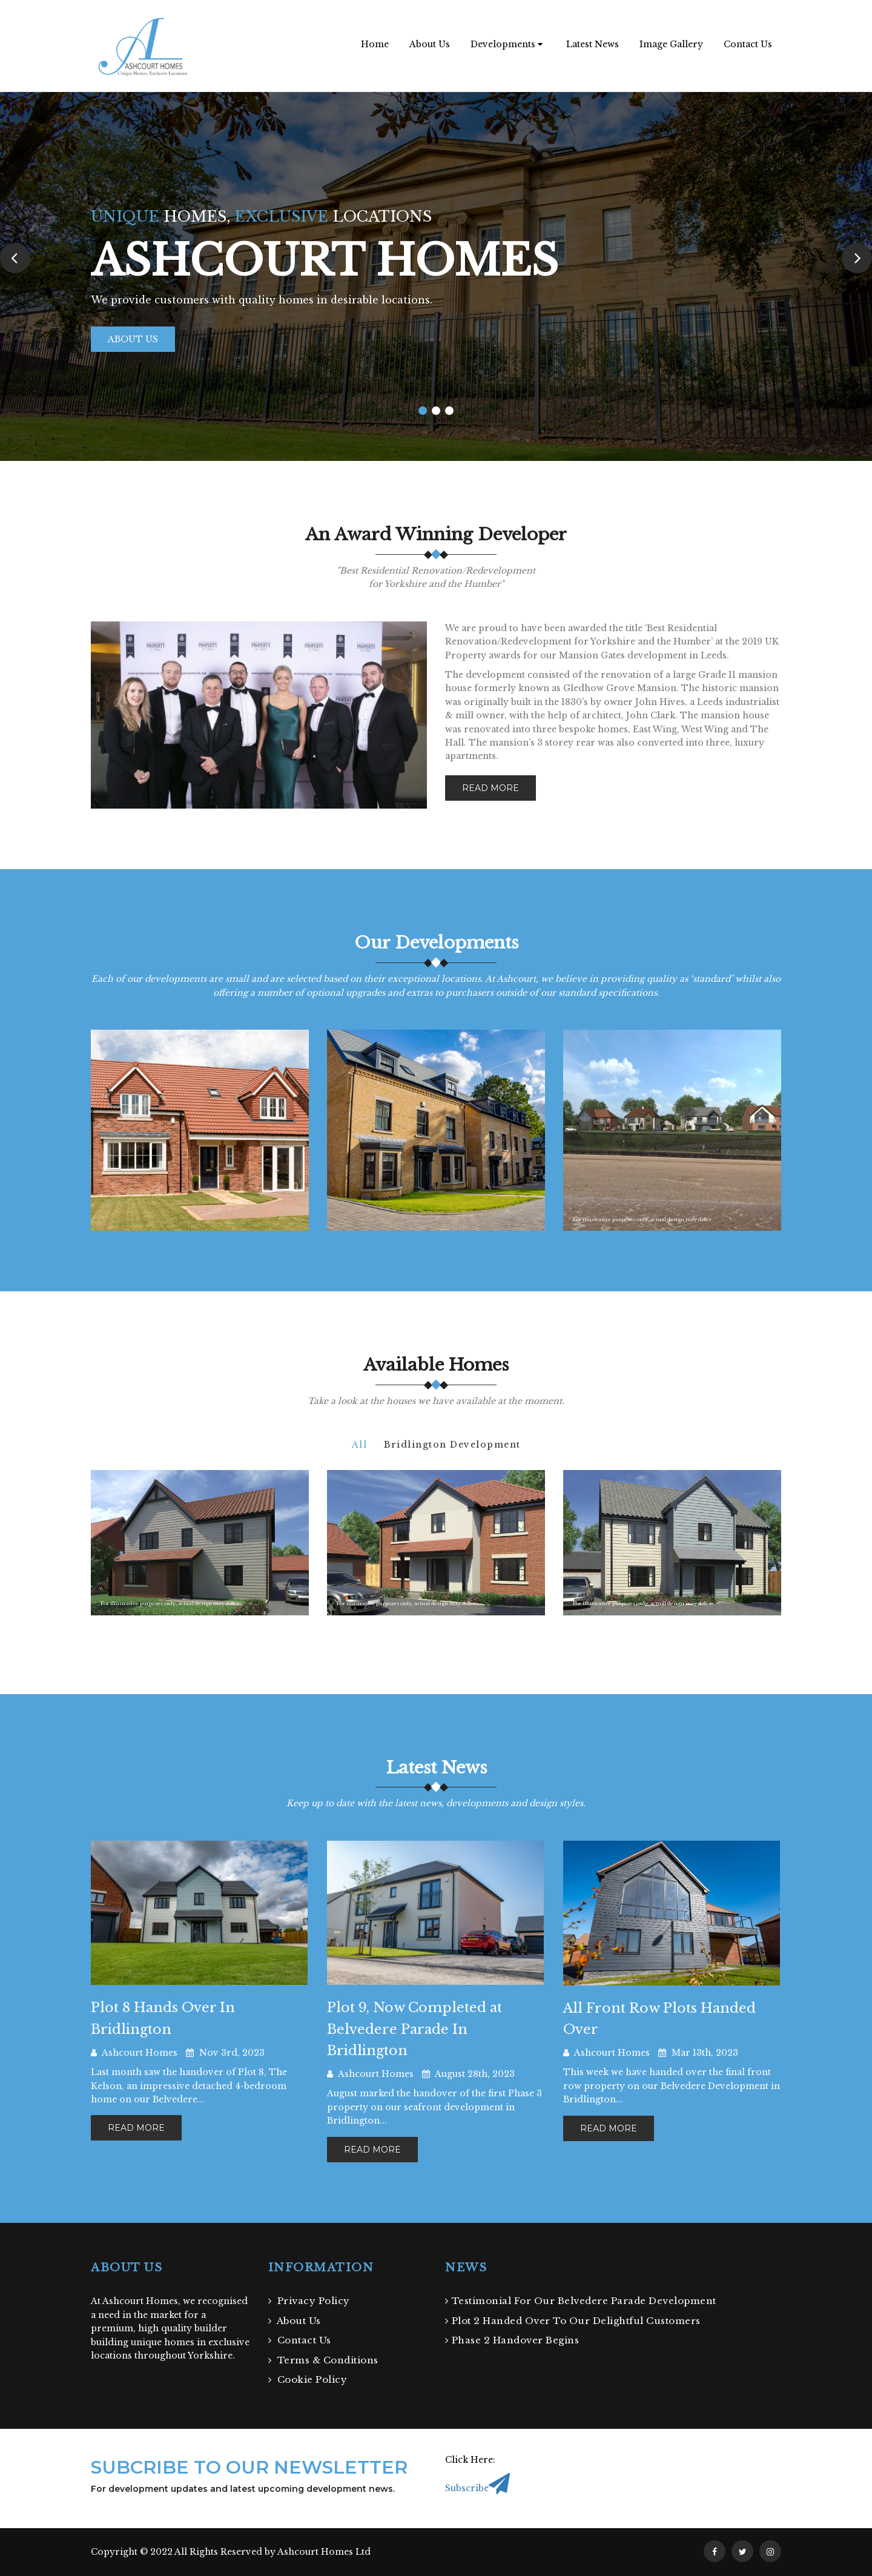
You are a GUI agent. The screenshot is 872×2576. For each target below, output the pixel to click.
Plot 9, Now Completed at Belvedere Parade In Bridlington (414, 2028)
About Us (429, 44)
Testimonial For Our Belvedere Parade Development (580, 2300)
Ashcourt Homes (134, 2052)
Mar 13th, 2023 (698, 2052)
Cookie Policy (308, 2379)
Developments (507, 44)
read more (136, 2127)
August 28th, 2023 (468, 2073)
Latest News (592, 44)
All (360, 1444)
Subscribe (477, 2488)
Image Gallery (671, 44)
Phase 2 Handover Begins (512, 2340)
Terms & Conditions (323, 2360)
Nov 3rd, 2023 (225, 2052)
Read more (490, 788)
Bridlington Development (452, 1444)
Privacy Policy (309, 2300)
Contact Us (748, 44)
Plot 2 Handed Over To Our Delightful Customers (573, 2320)
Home (375, 44)
